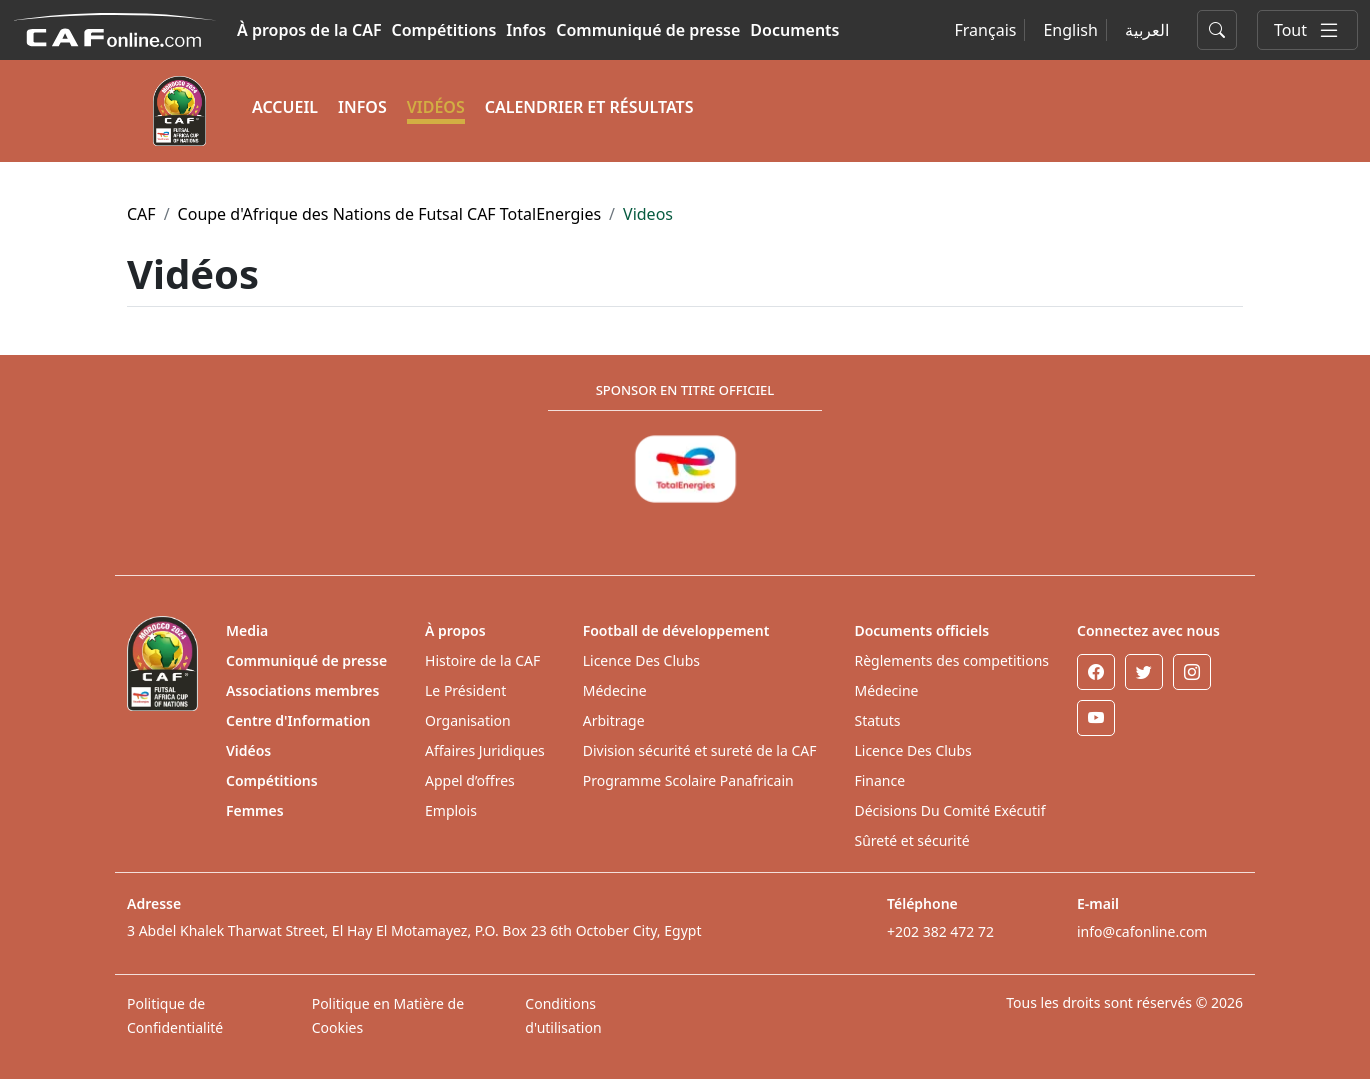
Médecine (615, 690)
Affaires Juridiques (485, 750)
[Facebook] (1096, 672)
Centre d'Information (298, 720)
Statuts (877, 720)
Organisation (468, 720)
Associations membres (303, 690)
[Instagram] (1192, 672)
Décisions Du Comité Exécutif (949, 810)
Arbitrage (614, 720)
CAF (141, 214)
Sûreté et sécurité (911, 840)
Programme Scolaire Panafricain (688, 780)
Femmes (255, 810)
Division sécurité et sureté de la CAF (700, 750)
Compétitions (444, 30)
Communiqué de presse (648, 30)
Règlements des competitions (951, 660)
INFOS (362, 107)
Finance (879, 780)
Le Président (465, 690)
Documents (794, 30)
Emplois (451, 810)
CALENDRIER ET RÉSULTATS (589, 107)
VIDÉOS (436, 107)
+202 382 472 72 (940, 931)
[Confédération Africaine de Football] (114, 28)
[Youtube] (1096, 718)
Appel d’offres (470, 780)
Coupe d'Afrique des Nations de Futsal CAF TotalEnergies (390, 214)
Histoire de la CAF (482, 660)
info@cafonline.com (1142, 931)
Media (247, 630)
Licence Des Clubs (641, 660)
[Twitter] (1144, 672)
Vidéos (248, 750)
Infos (526, 30)
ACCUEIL (285, 107)
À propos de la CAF (309, 30)
